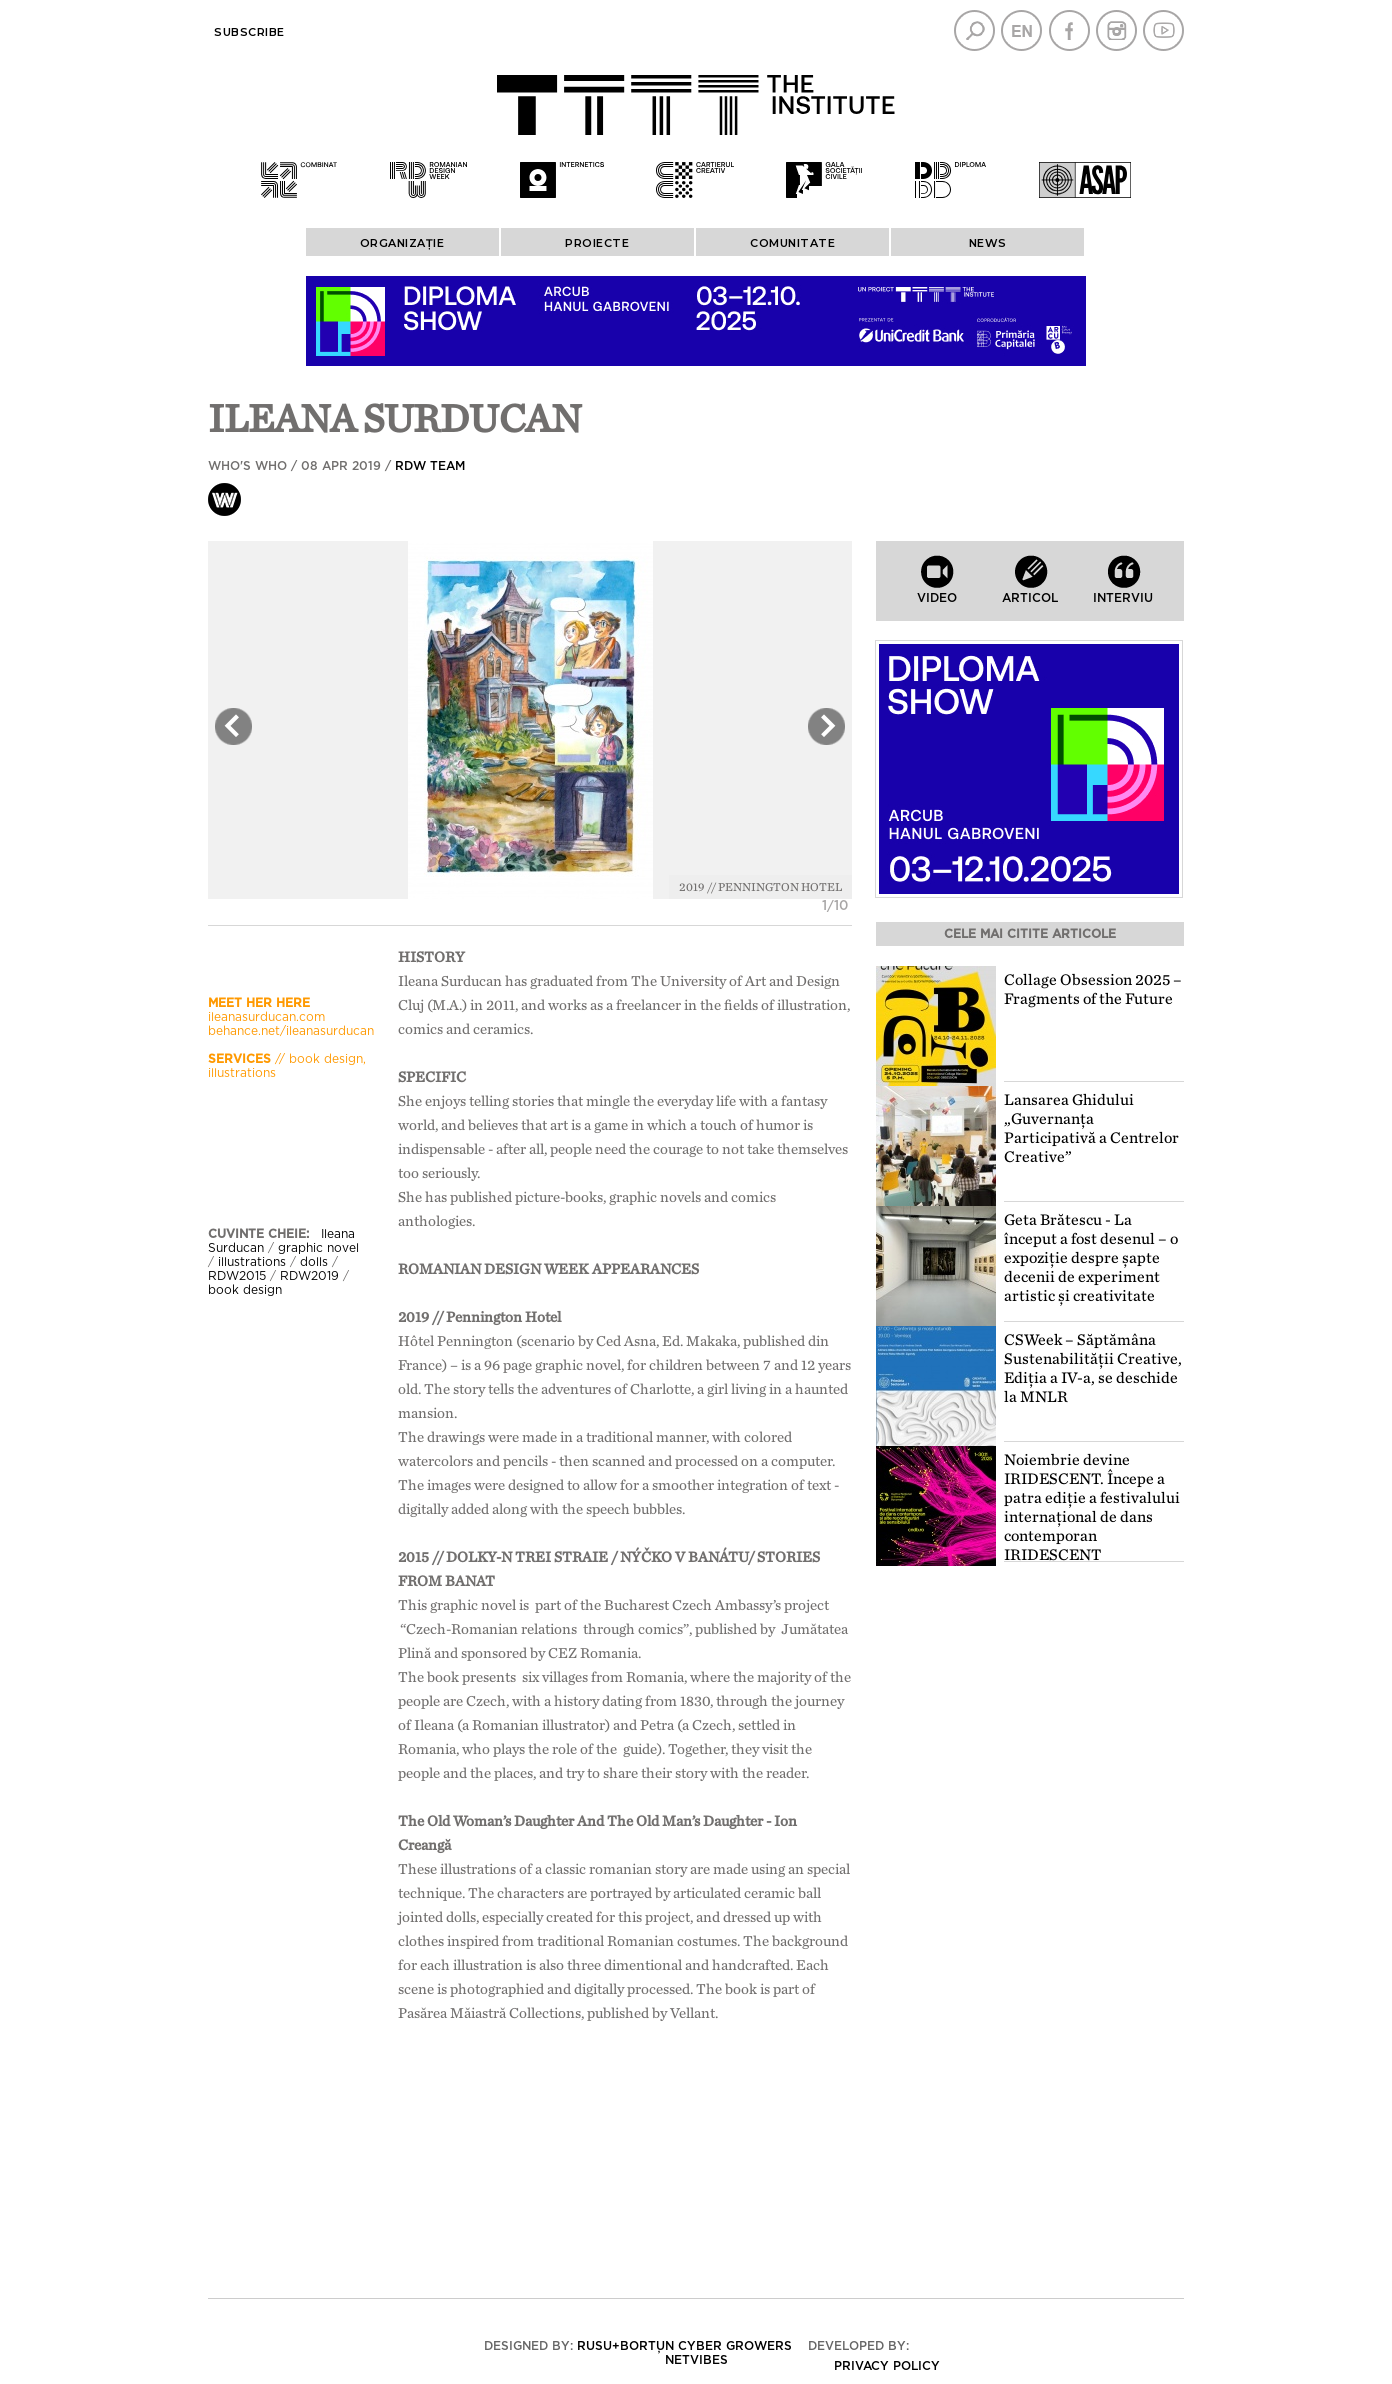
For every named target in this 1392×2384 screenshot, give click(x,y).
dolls (314, 1262)
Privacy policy (887, 2366)
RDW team (430, 466)
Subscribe (249, 32)
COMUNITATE (792, 243)
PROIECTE (597, 243)
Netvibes (696, 2360)
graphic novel (318, 1248)
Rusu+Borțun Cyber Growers (684, 2346)
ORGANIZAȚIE (402, 243)
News (988, 243)
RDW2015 (237, 1276)
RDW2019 (309, 1276)
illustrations (252, 1262)
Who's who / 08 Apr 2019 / (336, 466)
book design (245, 1290)
